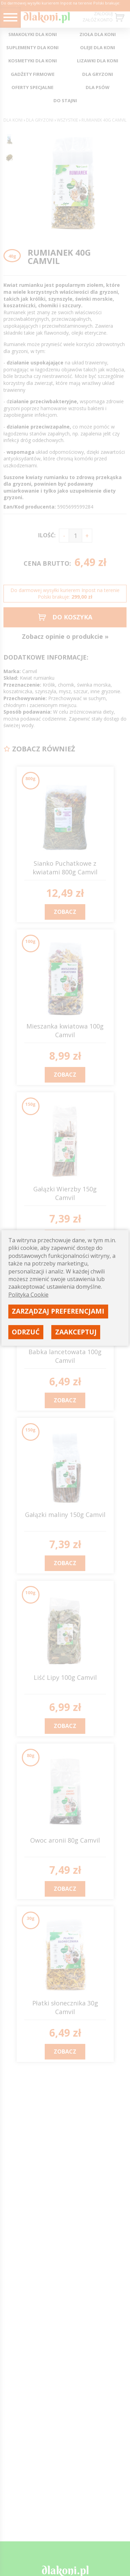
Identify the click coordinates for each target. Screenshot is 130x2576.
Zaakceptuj (76, 1331)
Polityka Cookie (28, 1294)
